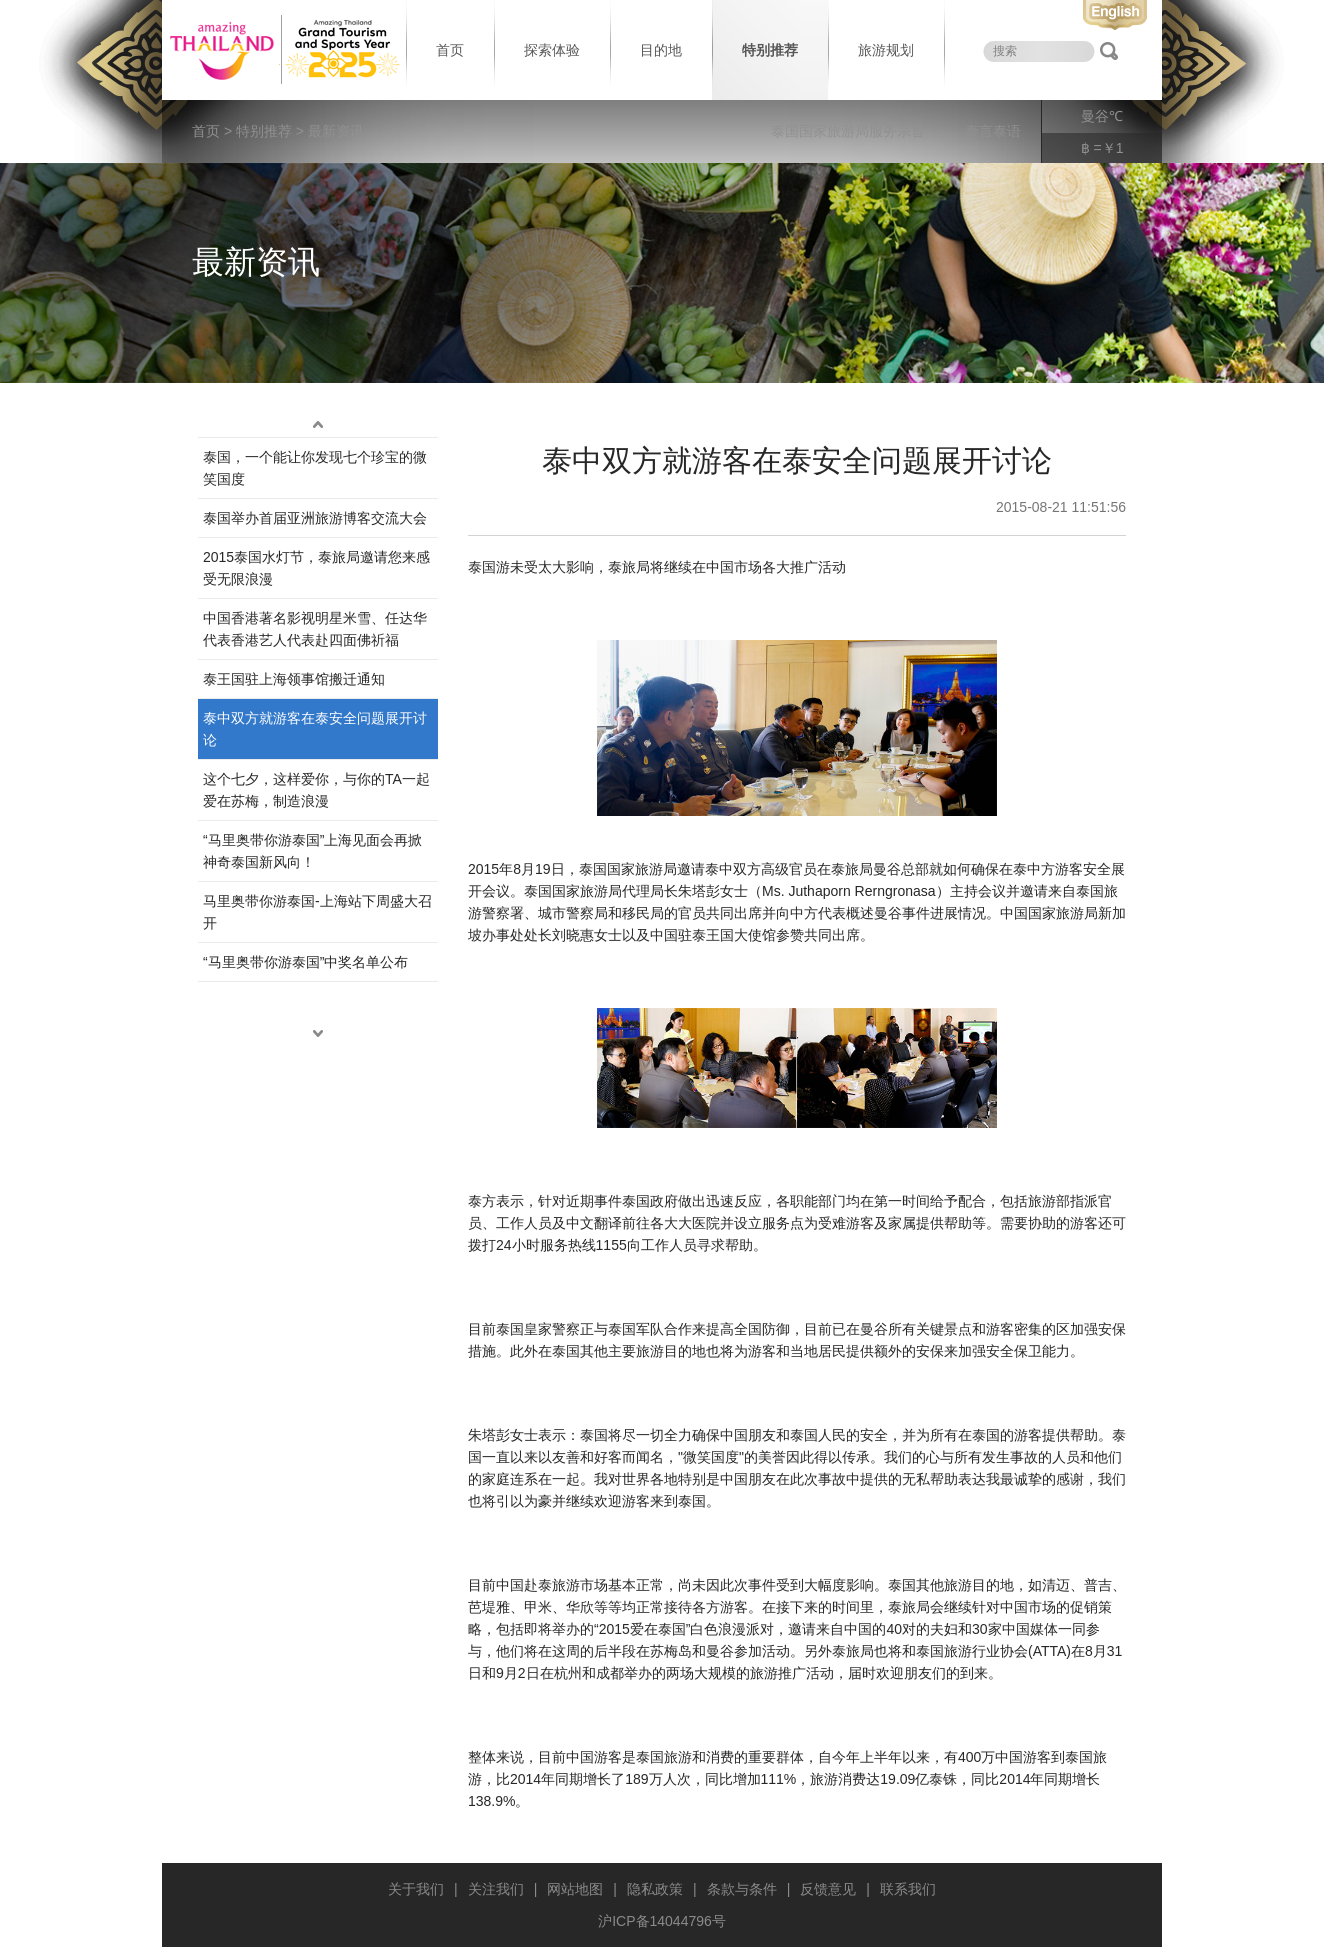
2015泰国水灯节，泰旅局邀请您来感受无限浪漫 (316, 568)
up (318, 425)
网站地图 (575, 1889)
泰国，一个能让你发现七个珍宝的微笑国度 (315, 468)
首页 (450, 50)
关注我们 (496, 1889)
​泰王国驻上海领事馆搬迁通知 (294, 679)
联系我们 (908, 1889)
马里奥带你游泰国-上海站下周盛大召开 (317, 912)
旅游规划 (886, 50)
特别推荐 (770, 50)
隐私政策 (655, 1889)
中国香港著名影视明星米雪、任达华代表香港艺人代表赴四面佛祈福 (315, 629)
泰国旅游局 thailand (282, 50)
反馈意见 (828, 1889)
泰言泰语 (993, 131)
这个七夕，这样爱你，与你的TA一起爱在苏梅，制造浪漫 (316, 790)
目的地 (661, 50)
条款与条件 (742, 1889)
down (318, 1034)
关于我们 (416, 1889)
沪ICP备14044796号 (662, 1921)
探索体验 (552, 50)
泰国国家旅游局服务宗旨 (848, 131)
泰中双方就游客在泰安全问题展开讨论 (315, 729)
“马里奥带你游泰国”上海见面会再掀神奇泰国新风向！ (312, 851)
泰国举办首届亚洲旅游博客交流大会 (315, 518)
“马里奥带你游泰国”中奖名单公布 (305, 962)
